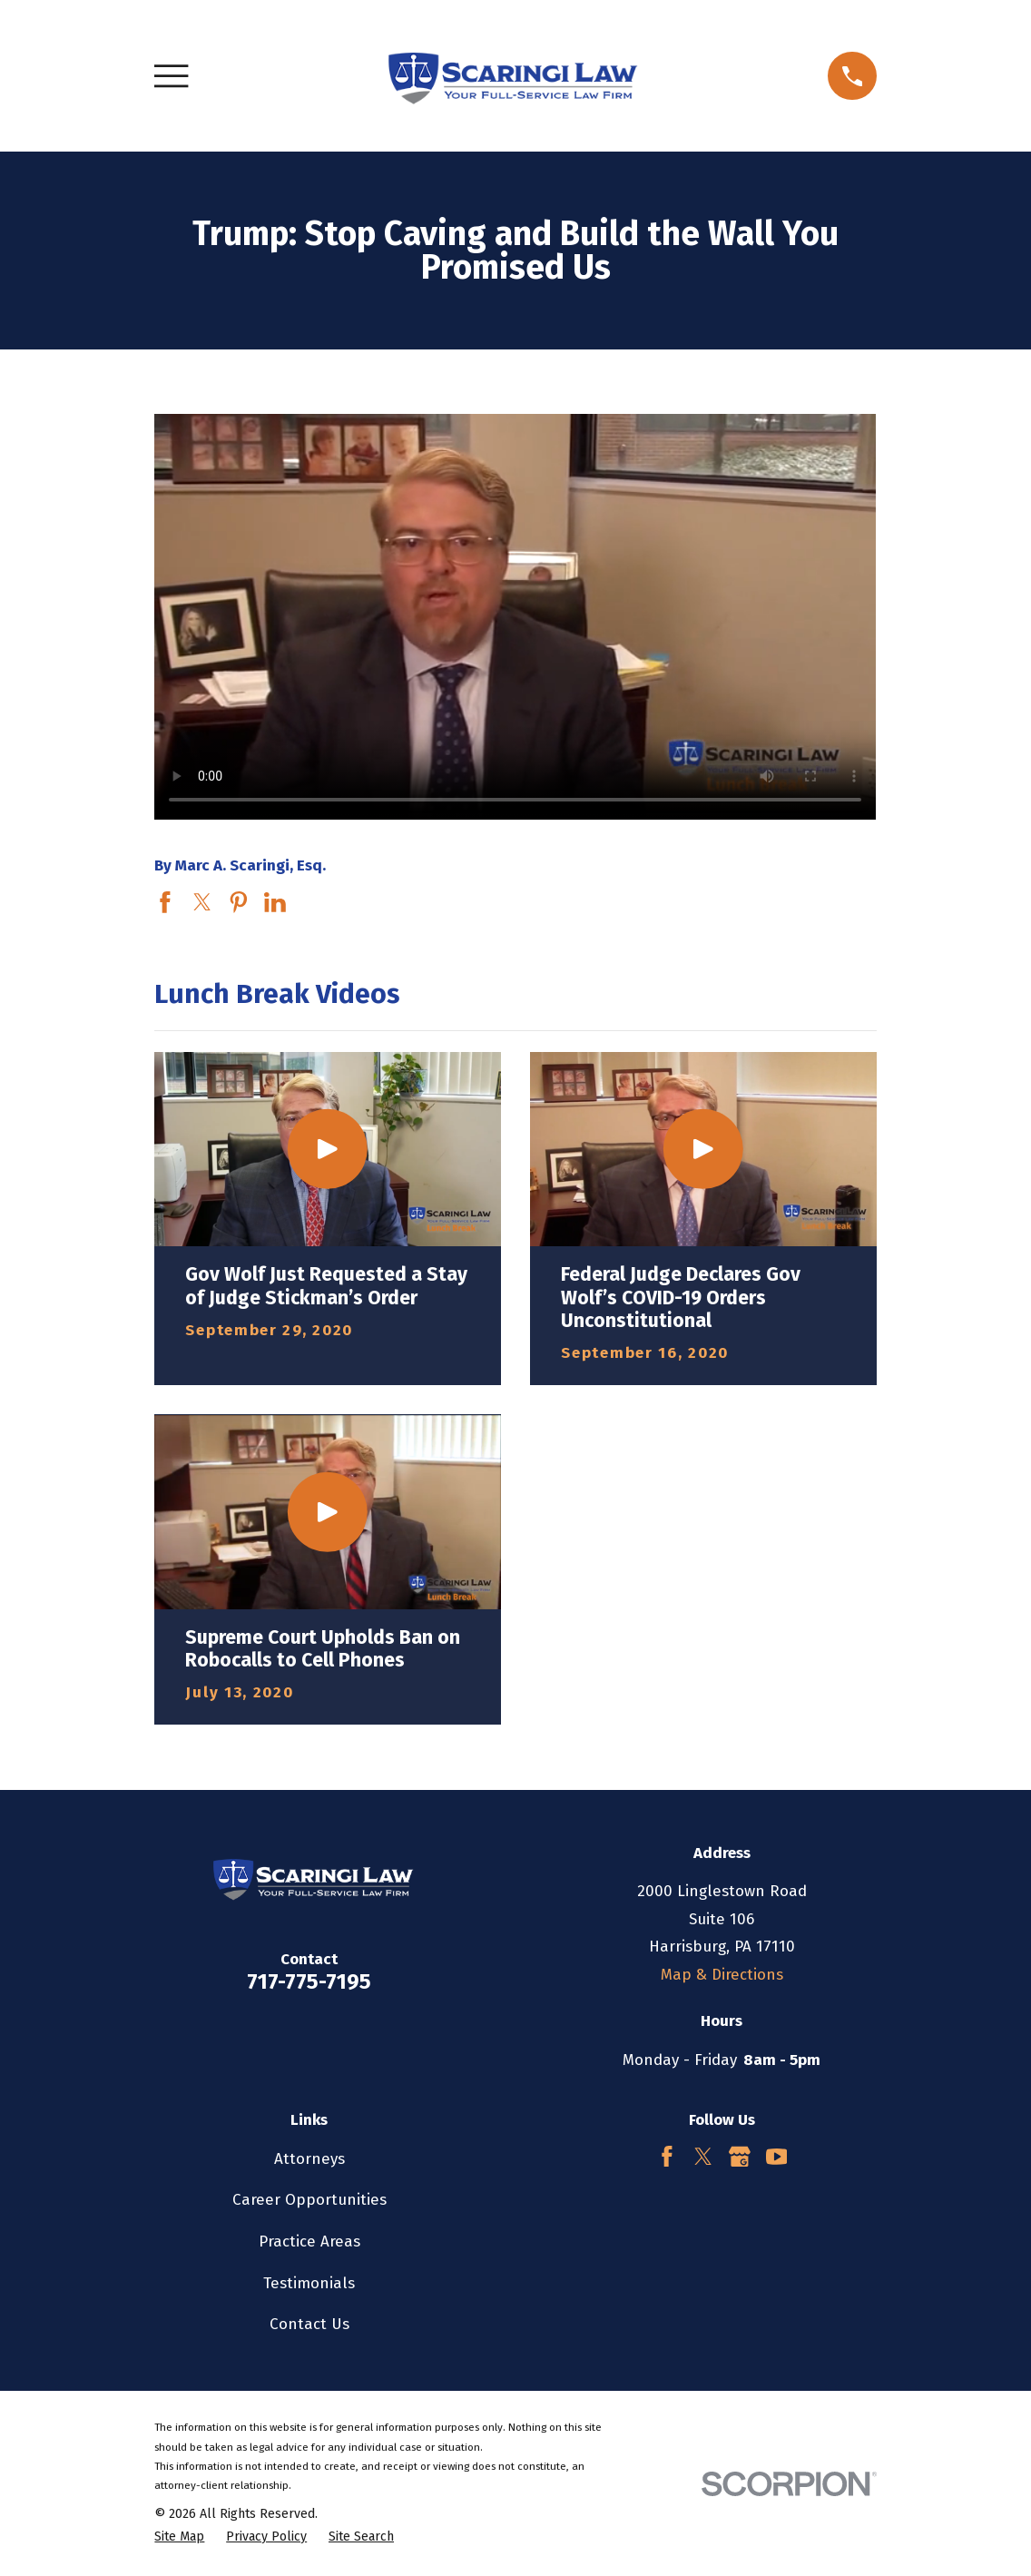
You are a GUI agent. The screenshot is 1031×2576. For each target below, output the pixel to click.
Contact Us (309, 2324)
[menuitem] (179, 2537)
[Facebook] (667, 2157)
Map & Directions (722, 1974)
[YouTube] (777, 2157)
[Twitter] (703, 2157)
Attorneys (309, 2158)
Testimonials (309, 2283)
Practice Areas (309, 2241)
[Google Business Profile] (740, 2157)
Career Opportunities (309, 2199)
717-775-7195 (309, 1981)
